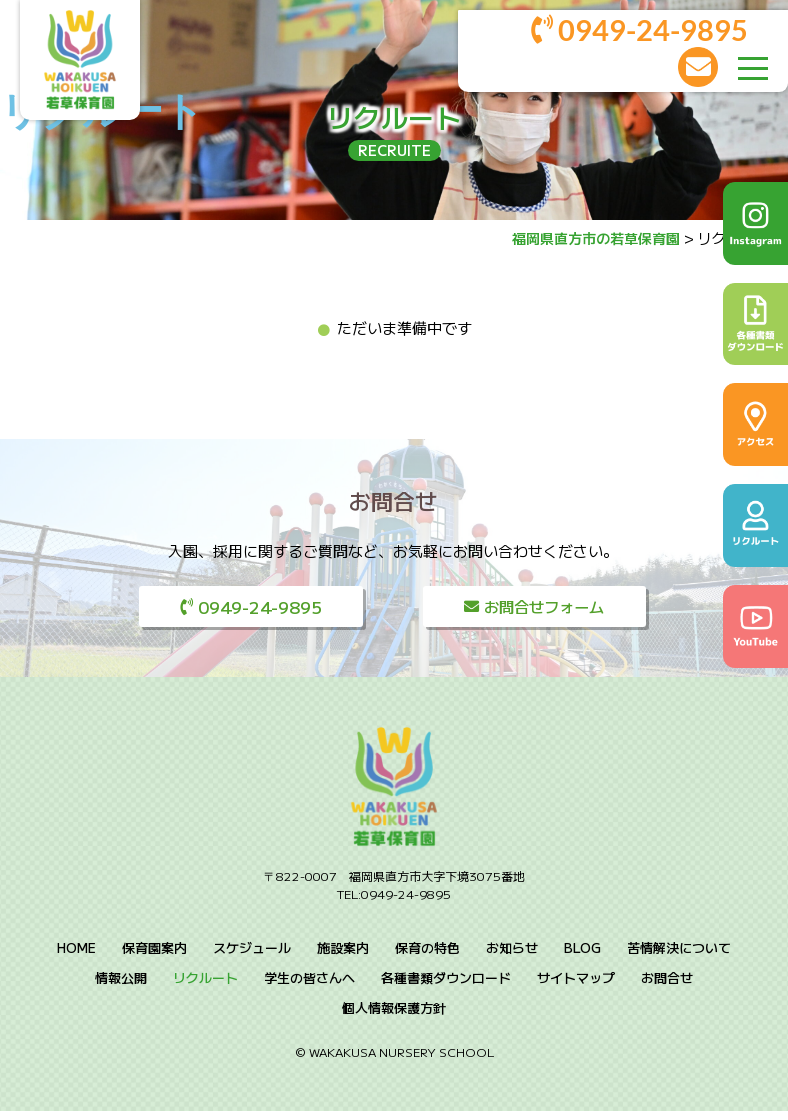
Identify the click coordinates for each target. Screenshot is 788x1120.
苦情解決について (679, 956)
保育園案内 (154, 956)
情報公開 (121, 986)
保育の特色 (427, 956)
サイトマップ (576, 986)
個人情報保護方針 (394, 1016)
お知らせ (512, 956)
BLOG (582, 956)
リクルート (205, 986)
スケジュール (252, 956)
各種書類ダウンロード (446, 986)
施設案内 (343, 956)
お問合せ (667, 986)
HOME (76, 956)
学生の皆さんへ (309, 986)
